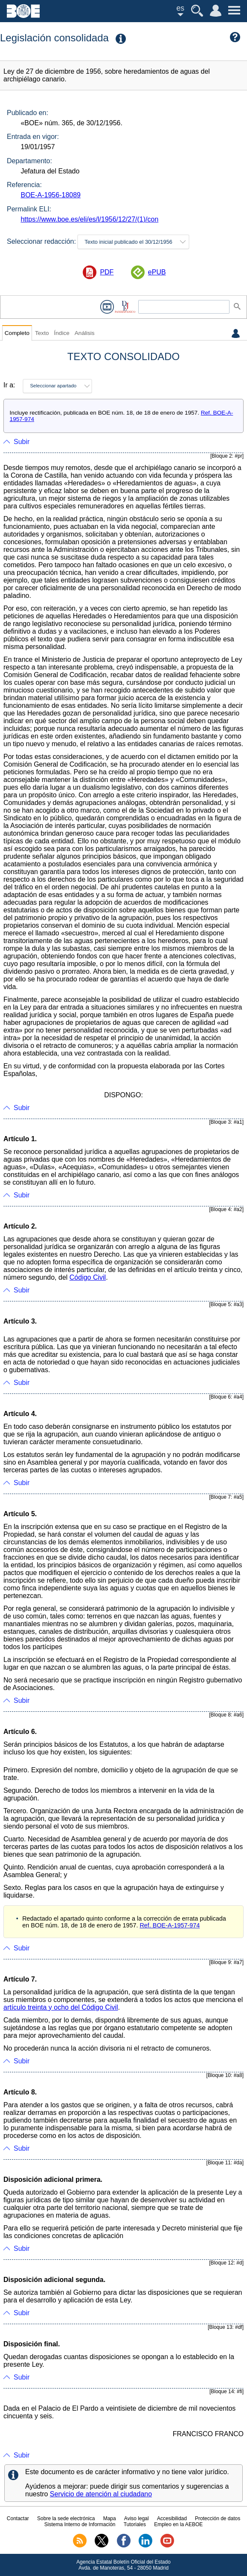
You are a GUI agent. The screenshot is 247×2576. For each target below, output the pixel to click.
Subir (21, 441)
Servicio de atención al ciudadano (101, 2494)
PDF (106, 272)
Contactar (18, 2518)
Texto (42, 333)
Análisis (85, 333)
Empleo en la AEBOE (178, 2524)
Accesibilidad (172, 2518)
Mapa (109, 2518)
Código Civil (88, 1277)
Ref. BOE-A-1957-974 (169, 1925)
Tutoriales (135, 2524)
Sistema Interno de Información (80, 2524)
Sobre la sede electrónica (66, 2518)
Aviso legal (136, 2518)
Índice (61, 333)
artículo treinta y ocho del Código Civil (60, 2007)
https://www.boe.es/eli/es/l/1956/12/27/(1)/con (89, 219)
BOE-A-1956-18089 (50, 195)
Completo (17, 333)
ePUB (157, 272)
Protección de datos (217, 2518)
